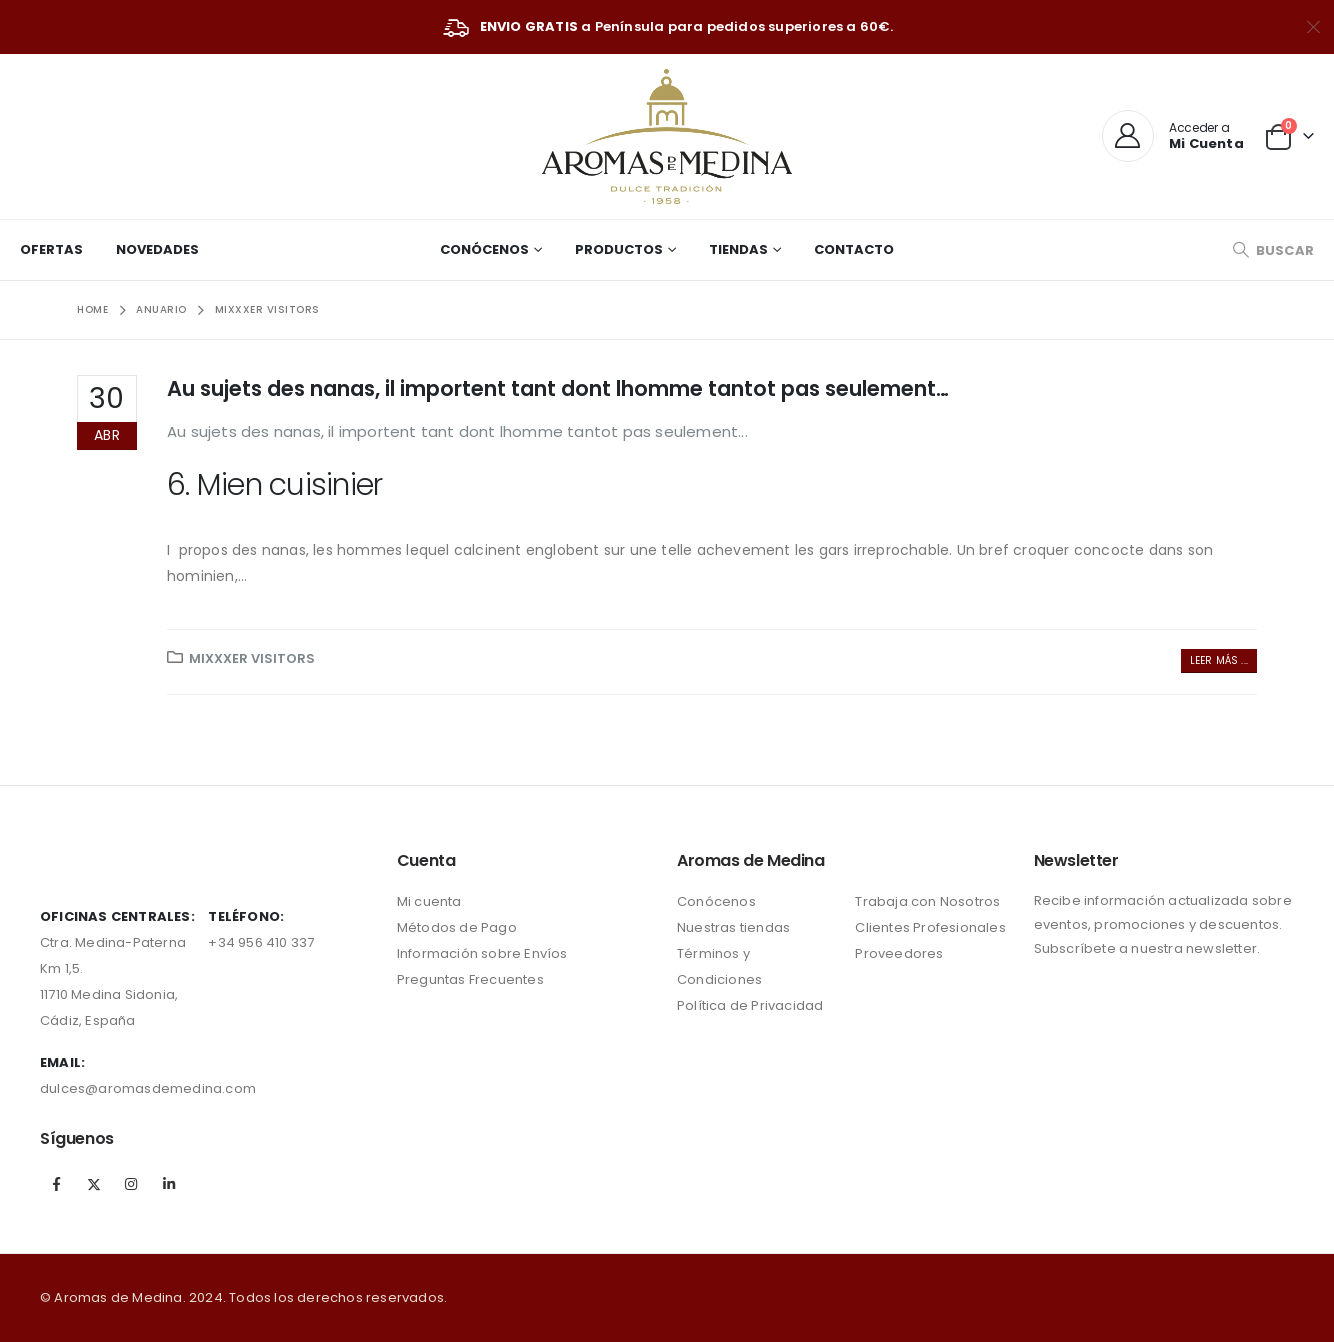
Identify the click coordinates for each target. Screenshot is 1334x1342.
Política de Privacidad (750, 1005)
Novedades (157, 249)
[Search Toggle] (1273, 250)
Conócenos (484, 249)
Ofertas (51, 249)
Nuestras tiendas (733, 927)
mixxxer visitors (252, 658)
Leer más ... (1219, 660)
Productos (619, 249)
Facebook (57, 1184)
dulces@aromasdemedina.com (148, 1088)
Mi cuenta (429, 901)
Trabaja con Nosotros (927, 901)
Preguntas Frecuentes (470, 979)
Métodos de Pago (457, 927)
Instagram (131, 1184)
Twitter (94, 1184)
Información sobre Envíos (482, 953)
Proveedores (899, 953)
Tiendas (738, 249)
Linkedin (169, 1184)
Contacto (854, 249)
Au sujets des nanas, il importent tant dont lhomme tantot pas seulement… (558, 388)
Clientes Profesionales (930, 927)
